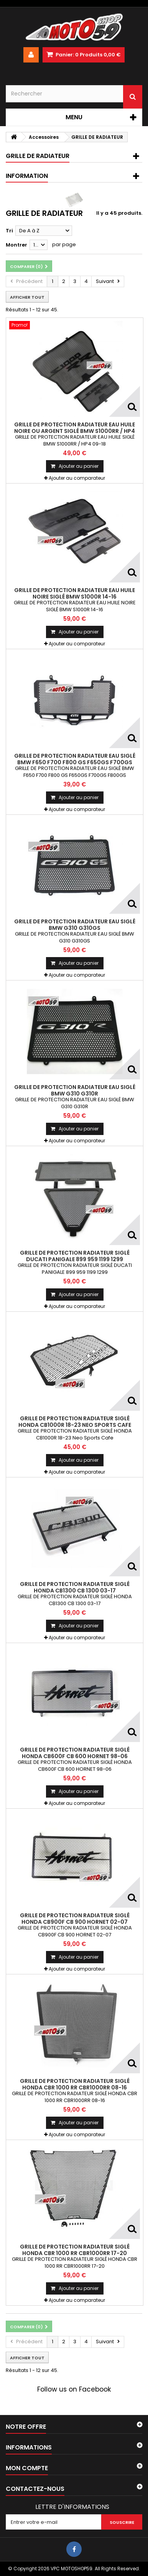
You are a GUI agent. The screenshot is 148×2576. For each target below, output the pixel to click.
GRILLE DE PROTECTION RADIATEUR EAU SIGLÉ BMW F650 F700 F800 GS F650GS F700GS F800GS (74, 762)
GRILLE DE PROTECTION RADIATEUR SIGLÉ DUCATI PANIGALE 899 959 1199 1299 (75, 1256)
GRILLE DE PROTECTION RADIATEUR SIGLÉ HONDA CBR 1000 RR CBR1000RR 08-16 (75, 2084)
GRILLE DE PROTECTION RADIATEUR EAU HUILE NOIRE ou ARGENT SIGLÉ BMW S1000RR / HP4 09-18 (74, 431)
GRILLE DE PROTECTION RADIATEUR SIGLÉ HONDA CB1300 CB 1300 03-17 (75, 1587)
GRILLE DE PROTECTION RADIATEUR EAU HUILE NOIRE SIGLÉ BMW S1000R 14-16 (74, 593)
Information (27, 175)
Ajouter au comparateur (77, 478)
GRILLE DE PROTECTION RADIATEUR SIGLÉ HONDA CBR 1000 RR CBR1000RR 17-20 (75, 2250)
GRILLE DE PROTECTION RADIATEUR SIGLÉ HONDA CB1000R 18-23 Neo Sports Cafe (74, 1421)
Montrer (16, 244)
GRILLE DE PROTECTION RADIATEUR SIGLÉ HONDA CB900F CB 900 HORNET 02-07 (75, 1918)
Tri (9, 230)
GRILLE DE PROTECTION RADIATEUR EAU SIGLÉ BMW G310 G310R (74, 1090)
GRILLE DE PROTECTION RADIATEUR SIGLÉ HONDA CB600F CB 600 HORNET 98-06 (75, 1753)
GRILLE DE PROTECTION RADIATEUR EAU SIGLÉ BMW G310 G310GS (74, 924)
